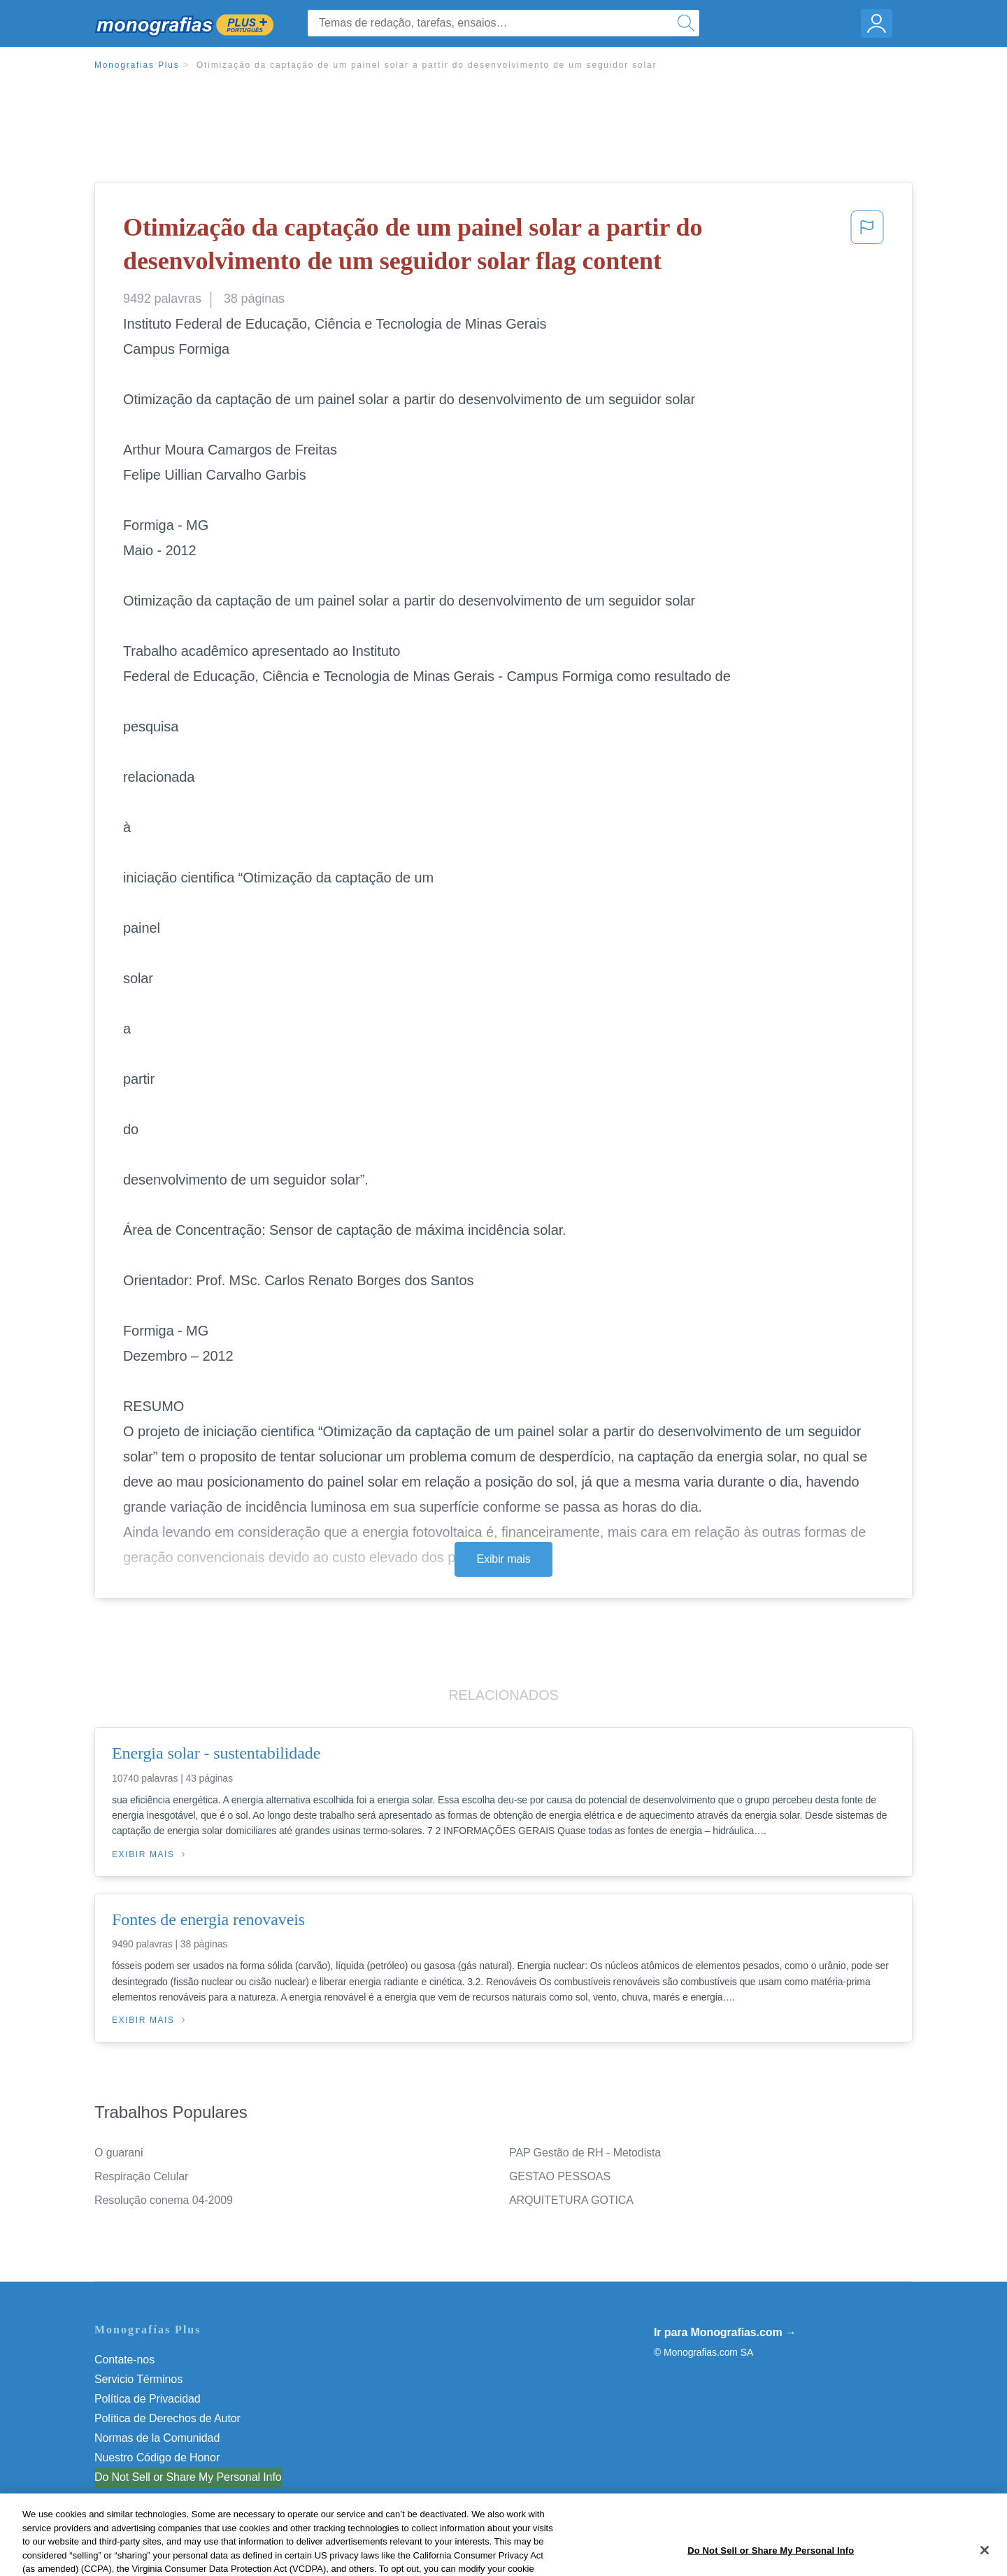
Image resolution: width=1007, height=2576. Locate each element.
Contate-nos (124, 2360)
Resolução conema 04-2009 (163, 2200)
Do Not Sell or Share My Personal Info (188, 2477)
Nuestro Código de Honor (157, 2457)
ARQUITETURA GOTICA (571, 2200)
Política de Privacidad (147, 2399)
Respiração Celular (141, 2176)
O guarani (118, 2153)
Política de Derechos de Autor (167, 2418)
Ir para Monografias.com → (725, 2332)
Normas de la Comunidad (157, 2438)
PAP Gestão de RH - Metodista (585, 2153)
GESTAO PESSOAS (559, 2176)
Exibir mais (503, 1559)
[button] (867, 247)
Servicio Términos (138, 2379)
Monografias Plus (137, 65)
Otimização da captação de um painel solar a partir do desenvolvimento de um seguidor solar (427, 65)
